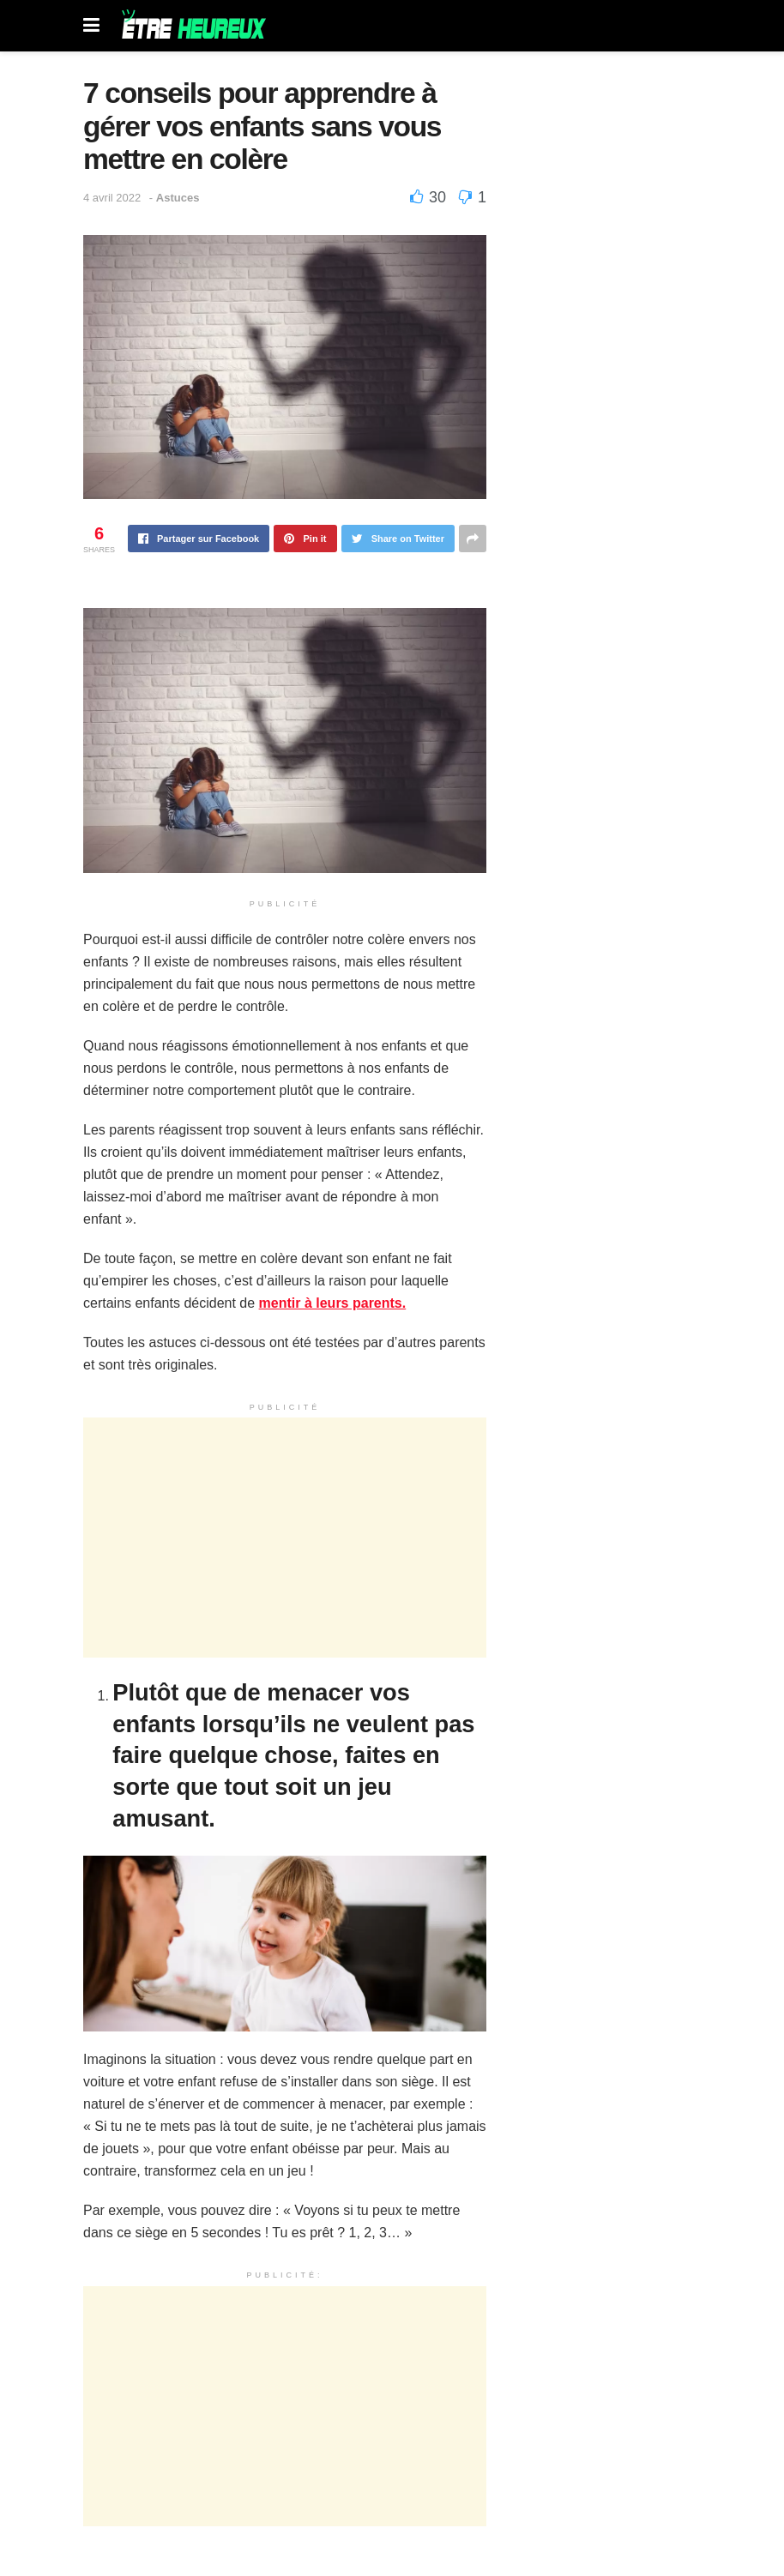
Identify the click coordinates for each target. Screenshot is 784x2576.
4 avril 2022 (112, 197)
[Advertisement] (284, 1537)
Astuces (178, 197)
